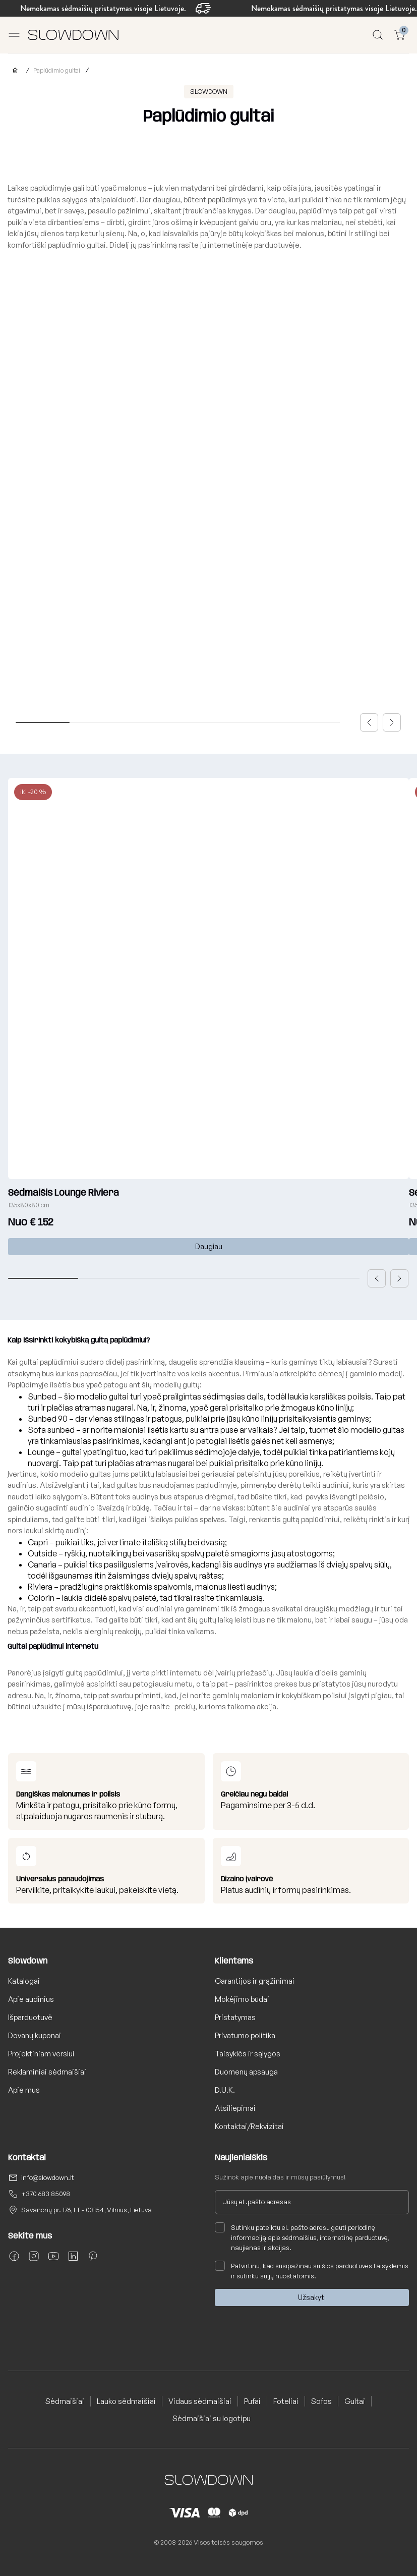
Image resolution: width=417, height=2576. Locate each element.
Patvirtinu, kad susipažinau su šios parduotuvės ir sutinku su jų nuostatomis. (311, 2270)
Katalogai (24, 1981)
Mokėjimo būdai (242, 1999)
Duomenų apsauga (246, 2072)
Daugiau (208, 1246)
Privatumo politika (245, 2035)
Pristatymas (235, 2017)
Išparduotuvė (30, 2017)
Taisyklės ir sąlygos (247, 2053)
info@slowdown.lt (47, 2177)
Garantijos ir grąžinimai (254, 1981)
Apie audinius (31, 1999)
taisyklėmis (391, 2266)
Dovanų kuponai (34, 2035)
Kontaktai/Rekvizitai (249, 2126)
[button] (369, 722)
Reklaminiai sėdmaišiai (47, 2072)
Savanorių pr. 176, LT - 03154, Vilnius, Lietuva (86, 2210)
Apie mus (24, 2090)
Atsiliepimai (235, 2108)
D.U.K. (225, 2090)
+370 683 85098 (45, 2194)
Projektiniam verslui (41, 2053)
